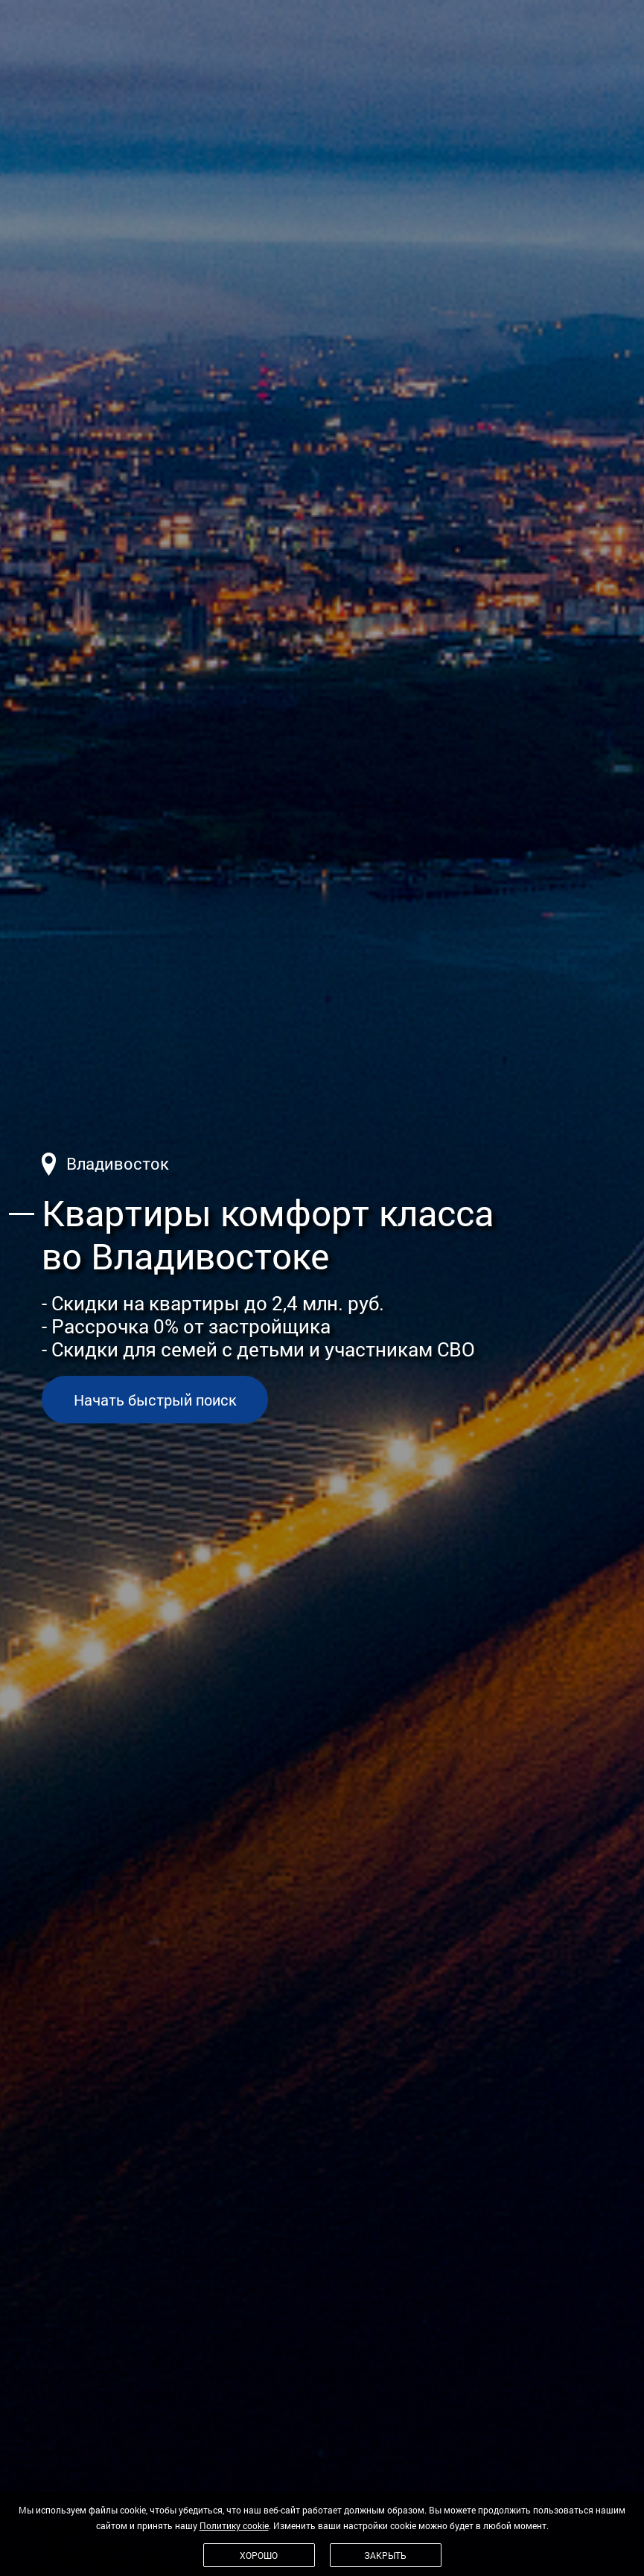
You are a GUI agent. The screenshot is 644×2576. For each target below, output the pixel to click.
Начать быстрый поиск (155, 1399)
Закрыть (385, 2555)
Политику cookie (234, 2525)
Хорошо (259, 2555)
